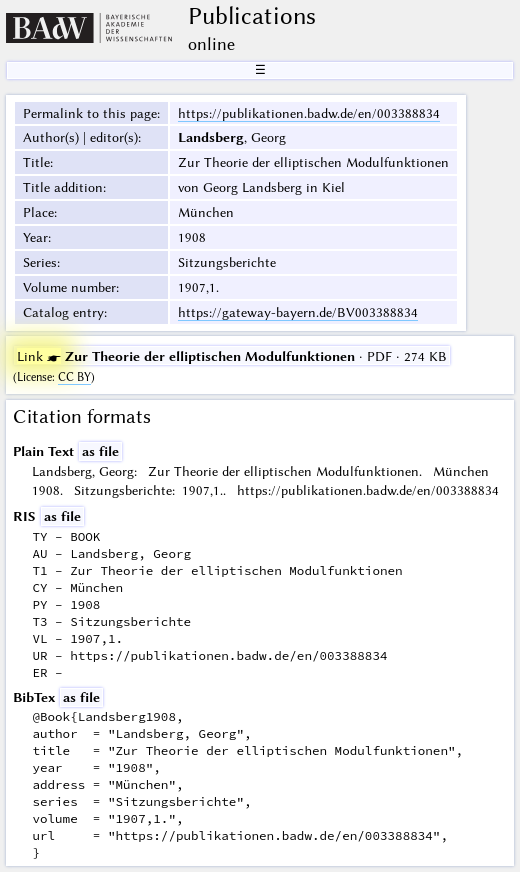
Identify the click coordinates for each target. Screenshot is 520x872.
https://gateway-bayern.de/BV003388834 (298, 312)
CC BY (74, 377)
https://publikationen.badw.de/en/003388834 (309, 113)
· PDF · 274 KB (232, 356)
